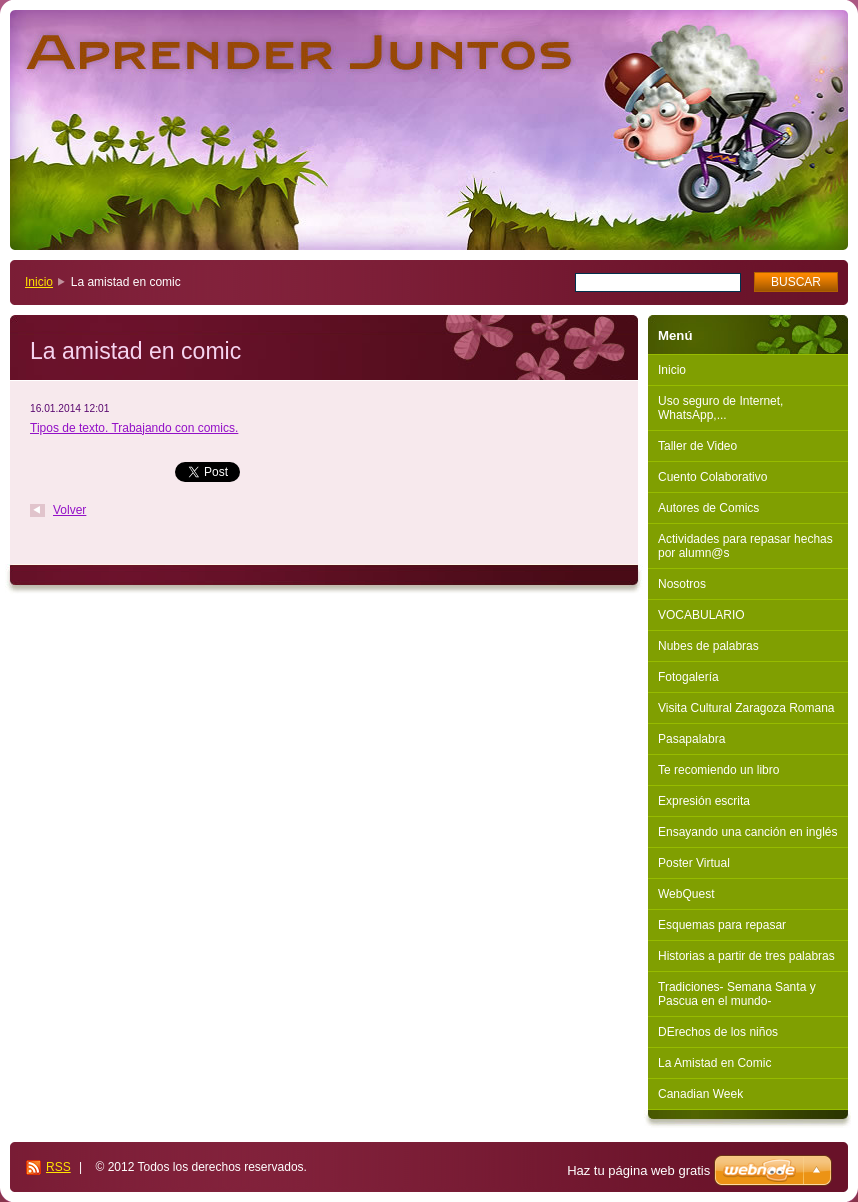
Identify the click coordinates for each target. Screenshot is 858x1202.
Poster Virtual (694, 863)
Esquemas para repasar (722, 925)
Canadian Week (700, 1094)
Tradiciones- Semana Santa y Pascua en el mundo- (737, 994)
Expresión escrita (704, 801)
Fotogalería (688, 677)
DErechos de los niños (718, 1032)
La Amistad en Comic (714, 1063)
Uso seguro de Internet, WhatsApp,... (720, 408)
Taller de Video (697, 446)
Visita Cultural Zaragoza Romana (746, 708)
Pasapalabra (691, 739)
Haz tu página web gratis (638, 1170)
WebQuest (686, 894)
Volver (69, 510)
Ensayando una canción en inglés (747, 832)
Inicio (39, 282)
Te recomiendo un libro (718, 770)
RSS (58, 1167)
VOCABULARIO (701, 615)
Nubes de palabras (708, 646)
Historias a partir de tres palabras (746, 956)
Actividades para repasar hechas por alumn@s (745, 546)
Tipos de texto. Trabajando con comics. (134, 428)
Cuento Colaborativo (712, 477)
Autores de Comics (708, 508)
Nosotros (682, 584)
